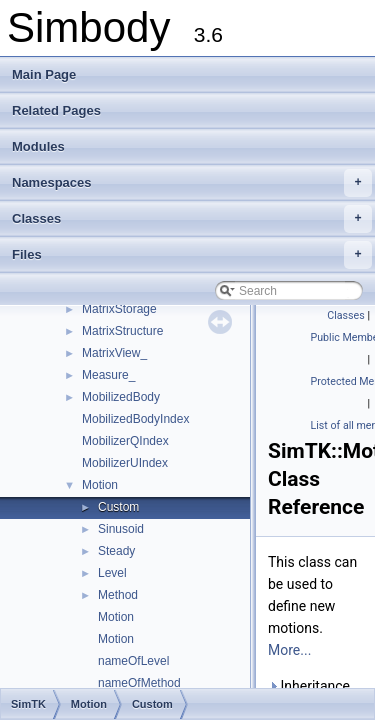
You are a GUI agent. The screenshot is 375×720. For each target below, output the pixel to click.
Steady (116, 551)
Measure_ (108, 375)
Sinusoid (121, 529)
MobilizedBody (121, 397)
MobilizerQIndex (125, 441)
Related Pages (56, 110)
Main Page (44, 74)
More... (289, 650)
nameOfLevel (133, 661)
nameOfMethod (139, 683)
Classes (192, 219)
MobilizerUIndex (125, 463)
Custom (118, 507)
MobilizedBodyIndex (135, 419)
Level (112, 573)
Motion (100, 485)
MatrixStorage (119, 309)
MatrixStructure (122, 331)
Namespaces (192, 183)
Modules (38, 146)
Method (118, 595)
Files (192, 255)
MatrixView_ (114, 353)
